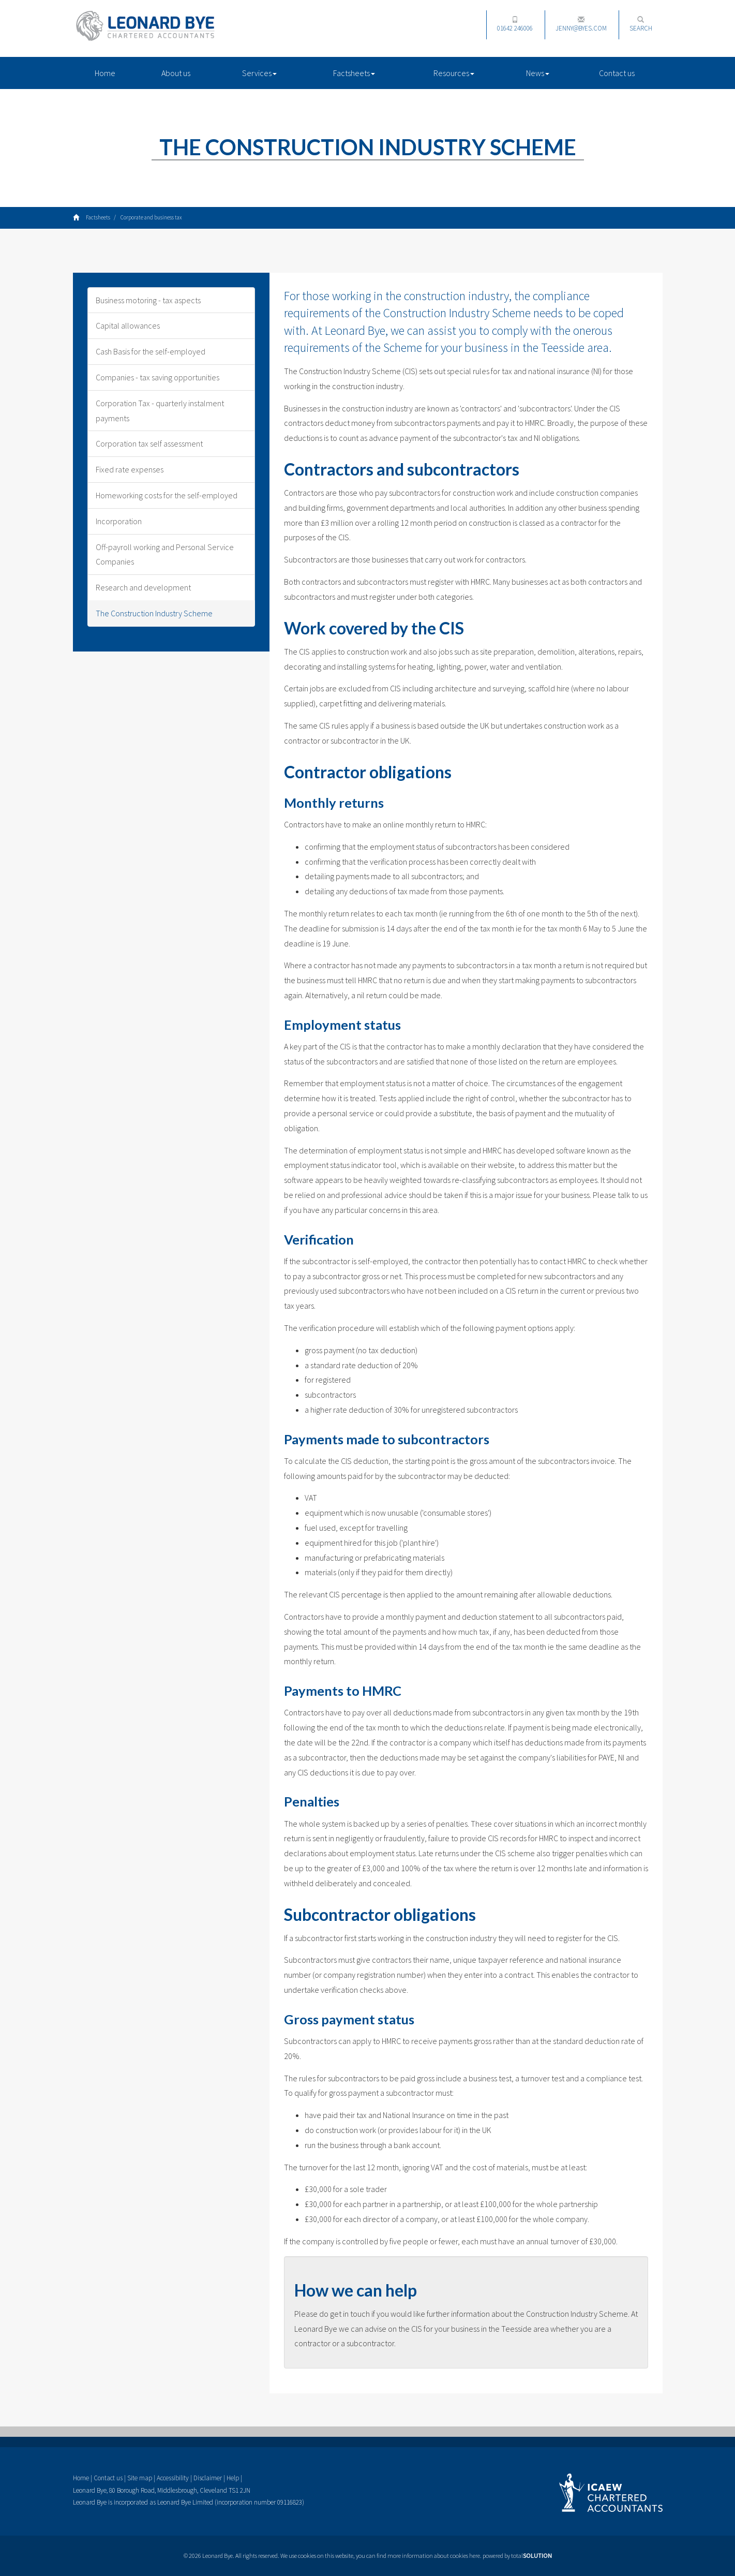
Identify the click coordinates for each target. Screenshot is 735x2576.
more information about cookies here (433, 2555)
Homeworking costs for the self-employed (166, 495)
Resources (453, 73)
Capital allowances (128, 325)
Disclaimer (207, 2478)
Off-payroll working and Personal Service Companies (165, 554)
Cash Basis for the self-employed (150, 351)
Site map (139, 2478)
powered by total (517, 2555)
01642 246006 (515, 24)
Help (233, 2478)
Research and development (143, 587)
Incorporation (119, 521)
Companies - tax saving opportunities (157, 377)
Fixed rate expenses (129, 469)
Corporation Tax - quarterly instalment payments (160, 410)
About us (175, 73)
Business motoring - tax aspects (148, 300)
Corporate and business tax (151, 217)
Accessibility (173, 2478)
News (537, 73)
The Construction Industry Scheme (154, 613)
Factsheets (354, 73)
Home (105, 73)
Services (259, 73)
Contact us (617, 73)
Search (640, 24)
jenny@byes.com (581, 24)
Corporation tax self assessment (149, 443)
